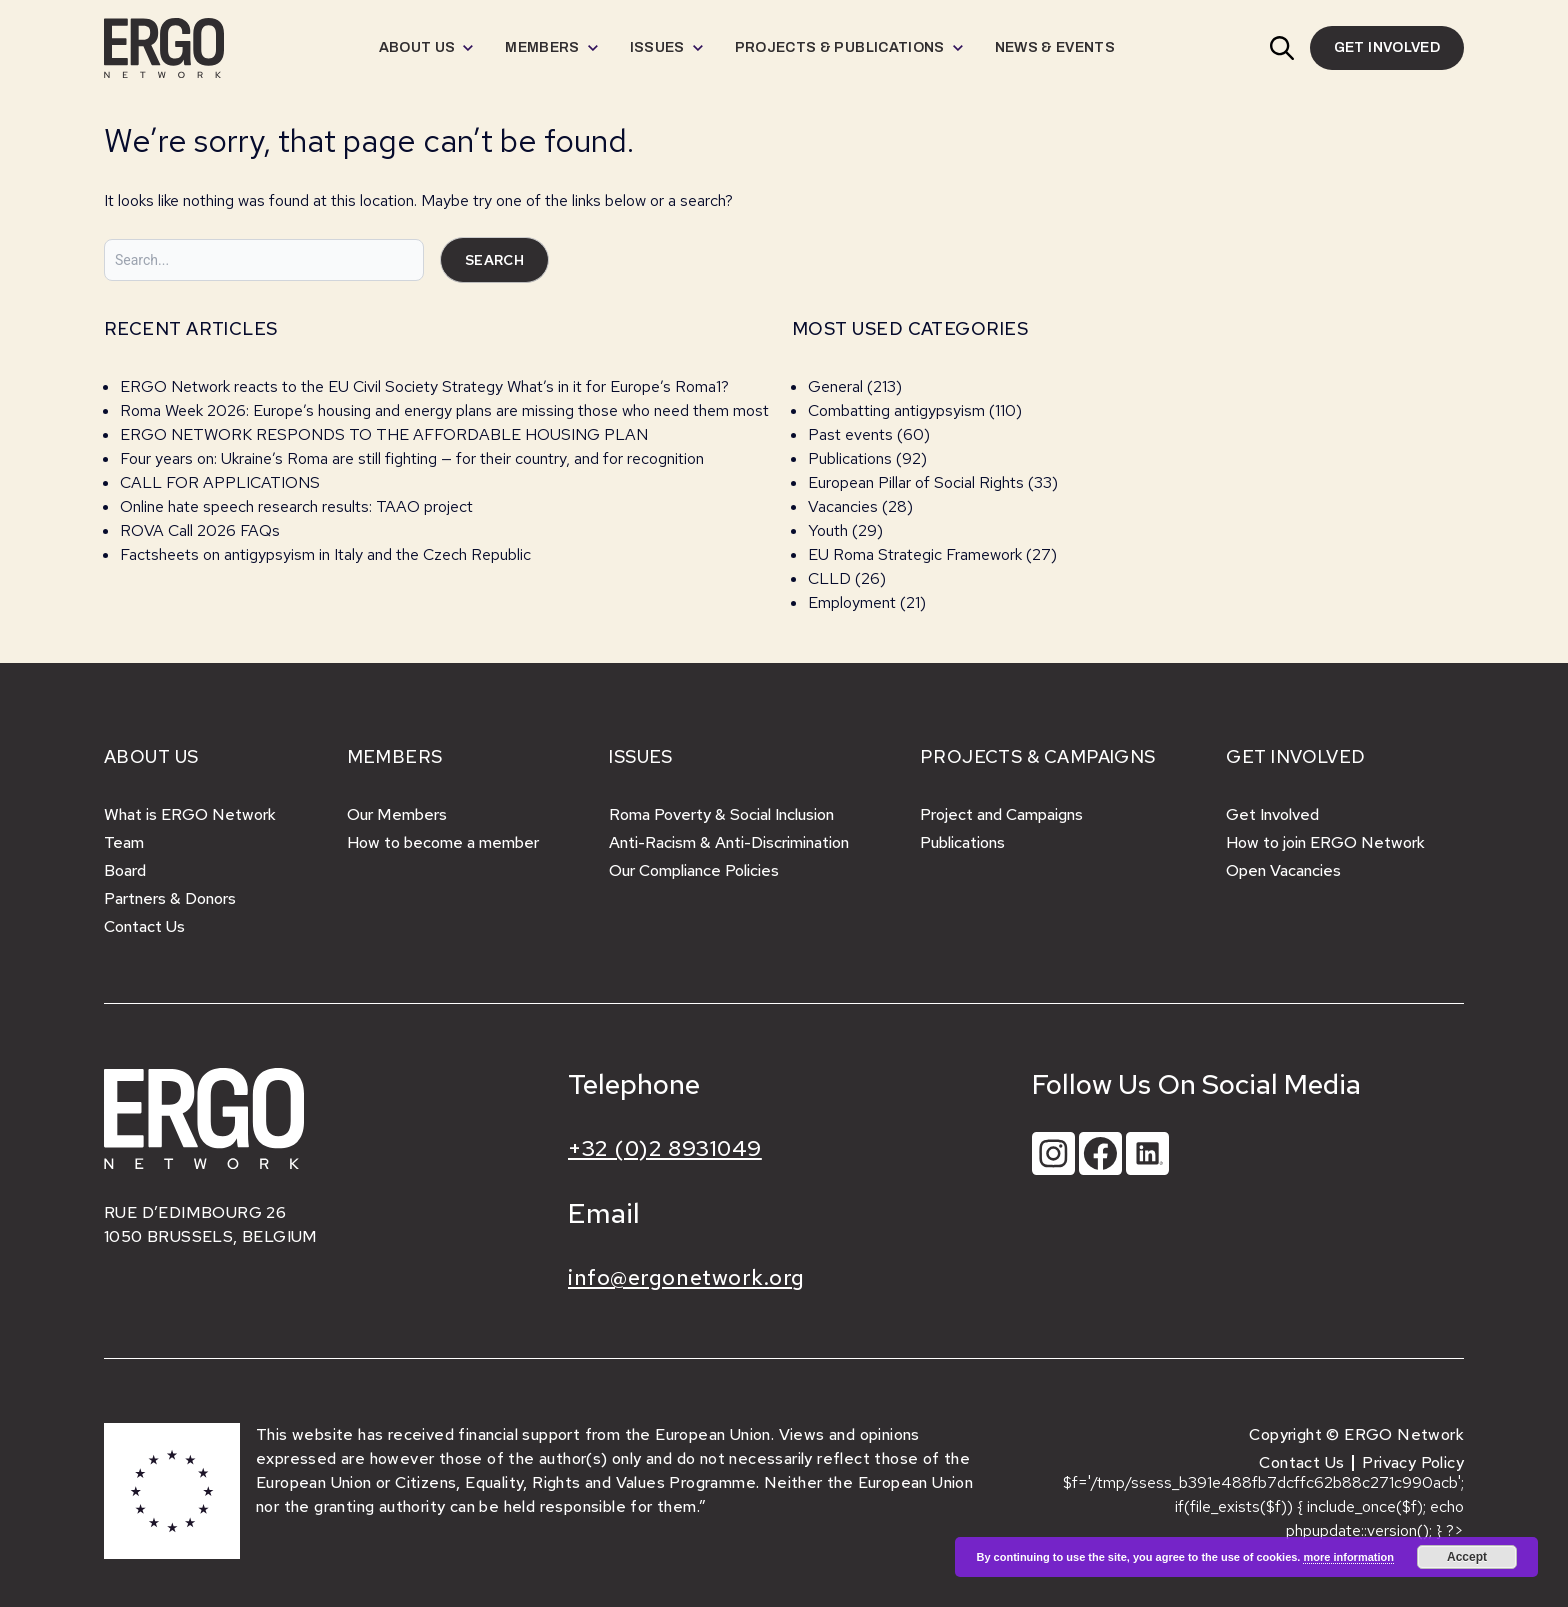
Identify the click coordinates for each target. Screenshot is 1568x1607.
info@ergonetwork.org (686, 1277)
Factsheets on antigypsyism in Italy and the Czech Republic (325, 554)
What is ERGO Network (190, 814)
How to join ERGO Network (1325, 842)
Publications (850, 458)
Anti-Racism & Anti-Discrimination (729, 842)
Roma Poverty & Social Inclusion (721, 814)
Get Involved (1272, 814)
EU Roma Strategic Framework (915, 554)
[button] (1282, 48)
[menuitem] (426, 48)
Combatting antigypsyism (896, 410)
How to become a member (443, 842)
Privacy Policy (1413, 1462)
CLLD (829, 578)
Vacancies (843, 506)
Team (124, 842)
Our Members (397, 814)
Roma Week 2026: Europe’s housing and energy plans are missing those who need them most (444, 410)
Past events (850, 434)
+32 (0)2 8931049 (665, 1148)
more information (1348, 1557)
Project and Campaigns (1001, 814)
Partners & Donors (170, 898)
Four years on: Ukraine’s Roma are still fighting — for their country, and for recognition (412, 458)
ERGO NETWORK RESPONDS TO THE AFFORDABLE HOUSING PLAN (384, 434)
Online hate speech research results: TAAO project (296, 506)
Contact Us (144, 926)
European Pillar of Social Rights (916, 482)
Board (125, 870)
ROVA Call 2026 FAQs (200, 530)
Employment (852, 602)
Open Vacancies (1283, 870)
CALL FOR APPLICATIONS (222, 482)
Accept (1467, 1557)
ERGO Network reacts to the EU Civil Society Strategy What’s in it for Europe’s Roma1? (424, 386)
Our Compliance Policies (694, 870)
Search (494, 260)
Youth (828, 530)
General (835, 386)
